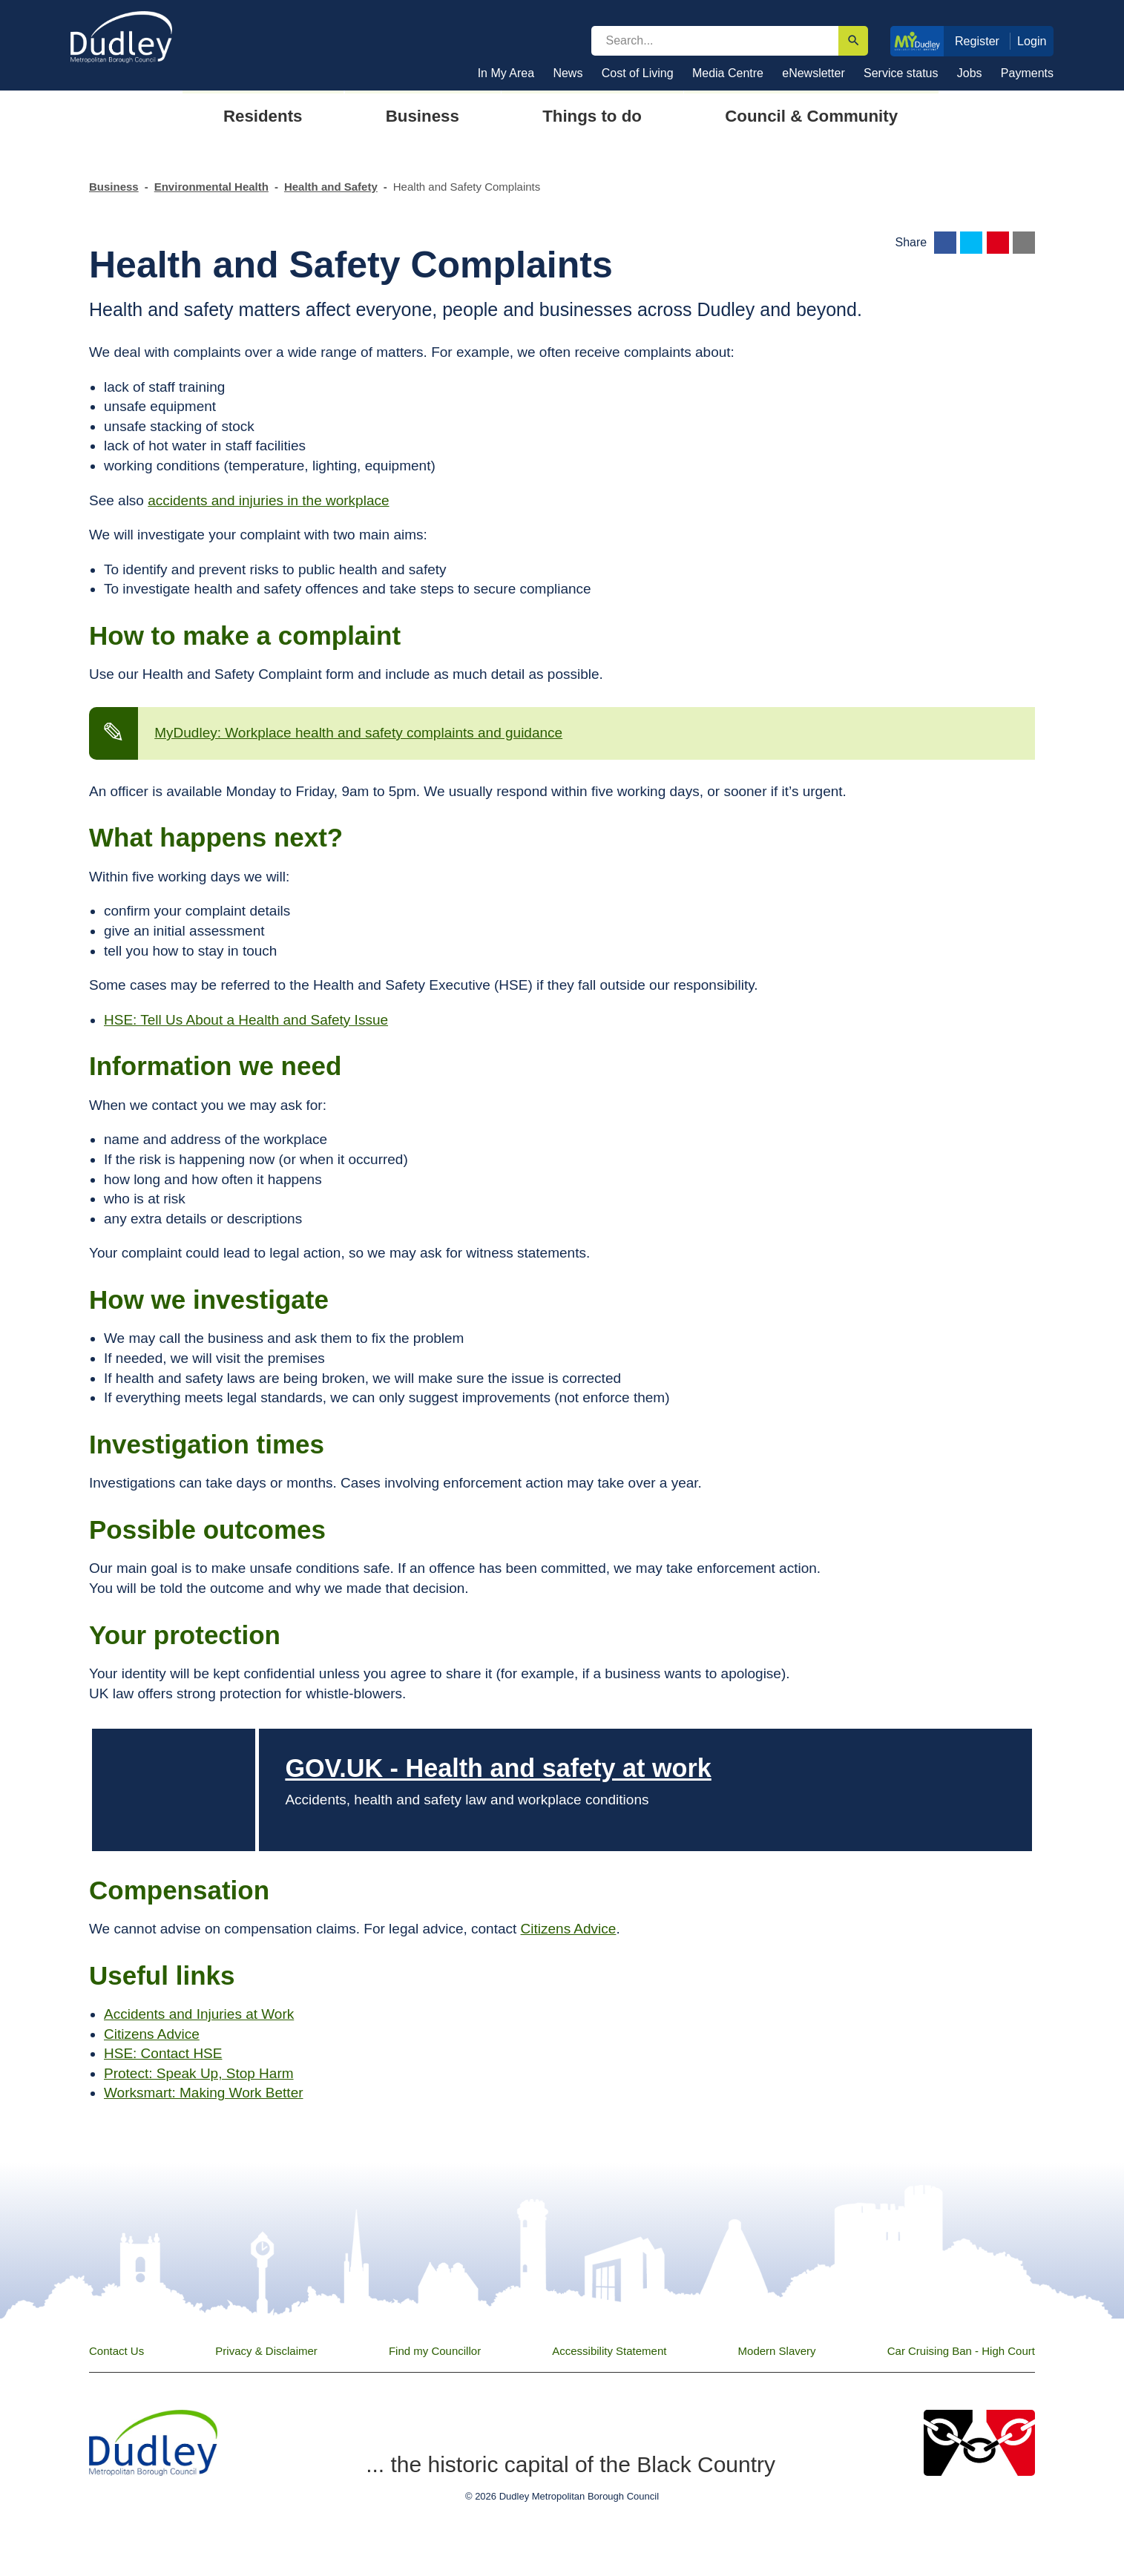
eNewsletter (813, 73)
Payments (1027, 73)
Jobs (969, 73)
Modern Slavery (777, 2351)
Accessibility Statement (609, 2351)
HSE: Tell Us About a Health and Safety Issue (246, 1020)
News (567, 73)
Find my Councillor (435, 2351)
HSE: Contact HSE (163, 2053)
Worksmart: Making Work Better (203, 2092)
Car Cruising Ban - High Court (961, 2351)
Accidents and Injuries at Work (199, 2014)
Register (977, 40)
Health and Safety (331, 186)
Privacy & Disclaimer (266, 2351)
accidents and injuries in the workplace (268, 500)
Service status (901, 73)
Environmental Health (211, 186)
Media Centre (727, 73)
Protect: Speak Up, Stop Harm (199, 2073)
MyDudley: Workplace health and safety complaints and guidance (358, 732)
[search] (715, 41)
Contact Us (116, 2351)
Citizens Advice (569, 1928)
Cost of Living (638, 73)
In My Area (506, 73)
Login (1032, 40)
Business (114, 186)
